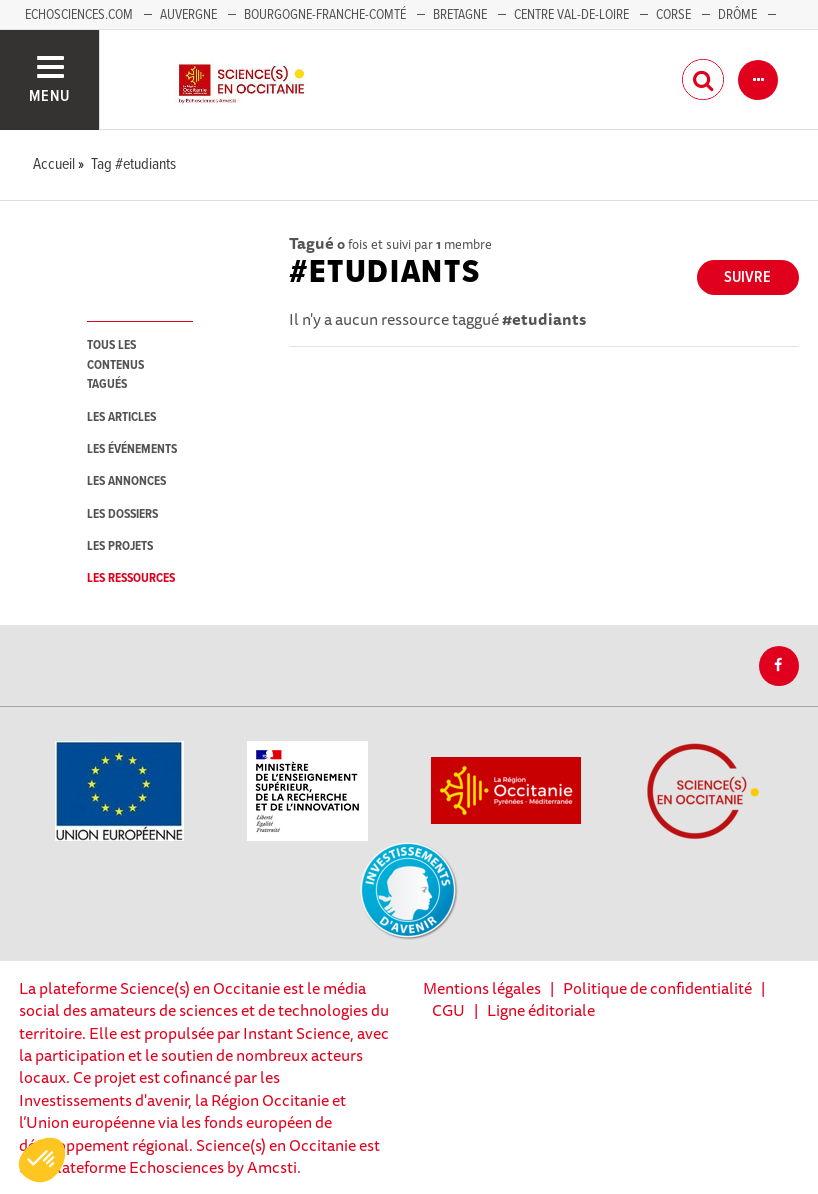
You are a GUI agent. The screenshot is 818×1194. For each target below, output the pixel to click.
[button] (42, 1160)
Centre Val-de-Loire (571, 15)
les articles (121, 417)
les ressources (131, 578)
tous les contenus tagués (115, 365)
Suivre (747, 277)
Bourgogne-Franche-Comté (325, 15)
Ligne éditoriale (541, 1010)
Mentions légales (482, 988)
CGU (448, 1010)
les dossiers (122, 514)
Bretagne (460, 15)
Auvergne (188, 15)
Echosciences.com (79, 15)
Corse (673, 15)
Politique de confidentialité (657, 988)
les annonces (126, 481)
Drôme (737, 15)
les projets (120, 546)
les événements (132, 449)
